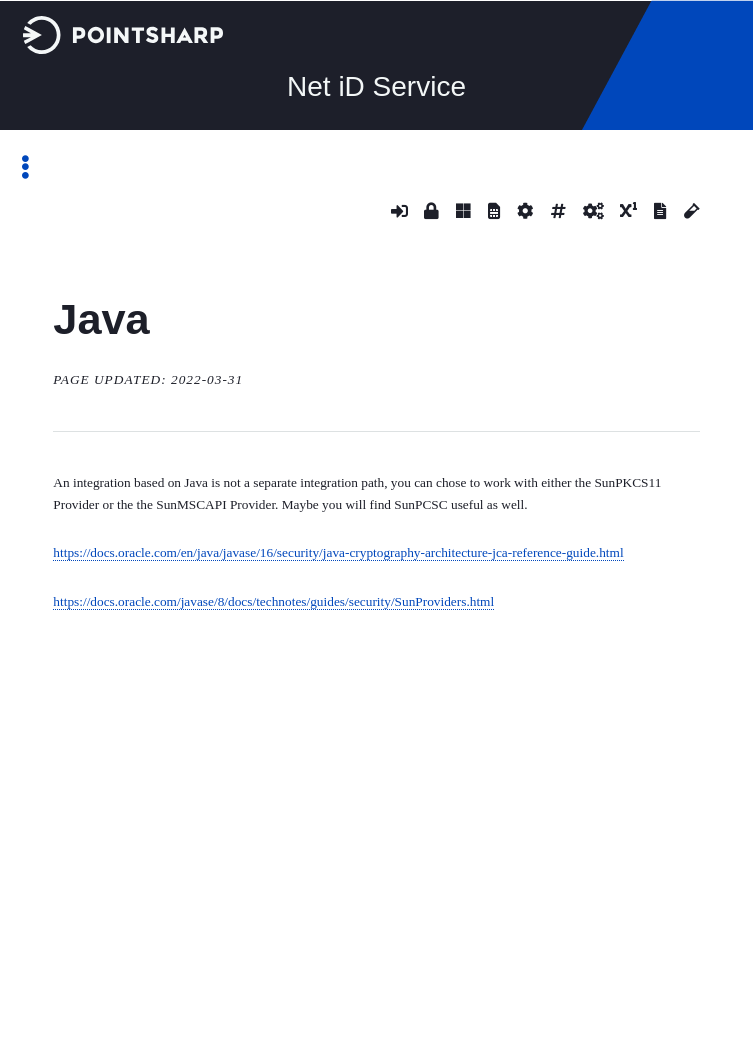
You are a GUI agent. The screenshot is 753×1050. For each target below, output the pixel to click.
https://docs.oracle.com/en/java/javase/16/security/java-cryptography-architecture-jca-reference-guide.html (338, 552)
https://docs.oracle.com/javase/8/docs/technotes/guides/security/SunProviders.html (273, 601)
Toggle (36, 167)
